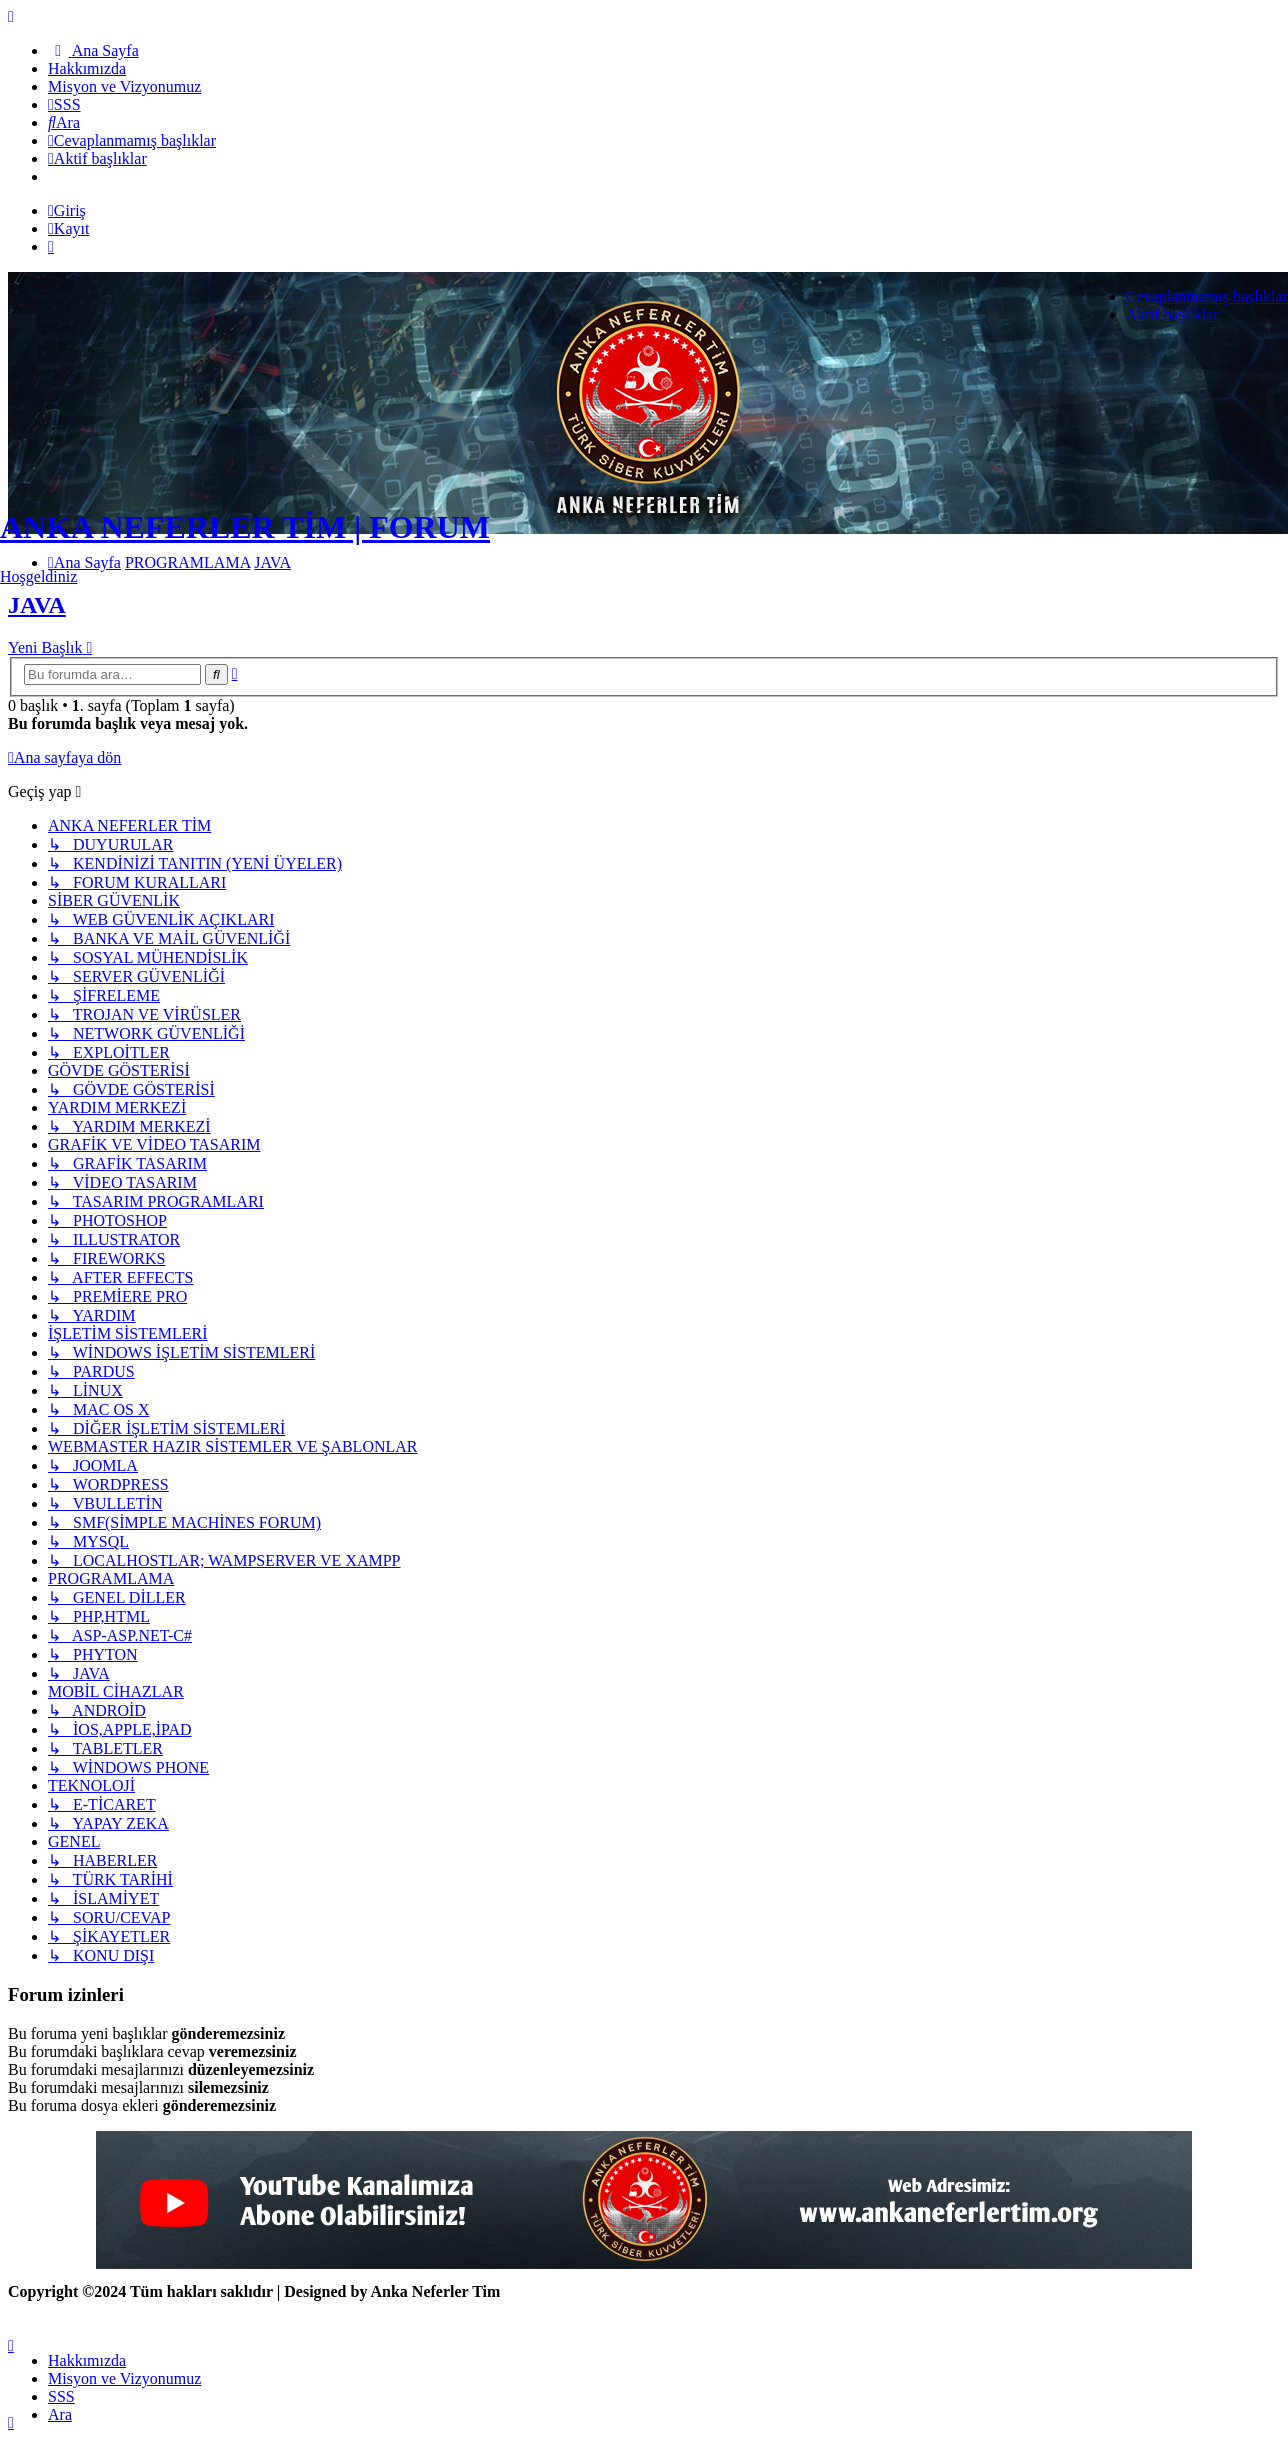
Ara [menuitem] (60, 2414)
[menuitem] (93, 50)
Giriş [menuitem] (67, 210)
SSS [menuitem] (61, 2396)
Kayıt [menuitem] (68, 228)
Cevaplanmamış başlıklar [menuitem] (1207, 296)
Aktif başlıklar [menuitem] (1172, 314)
